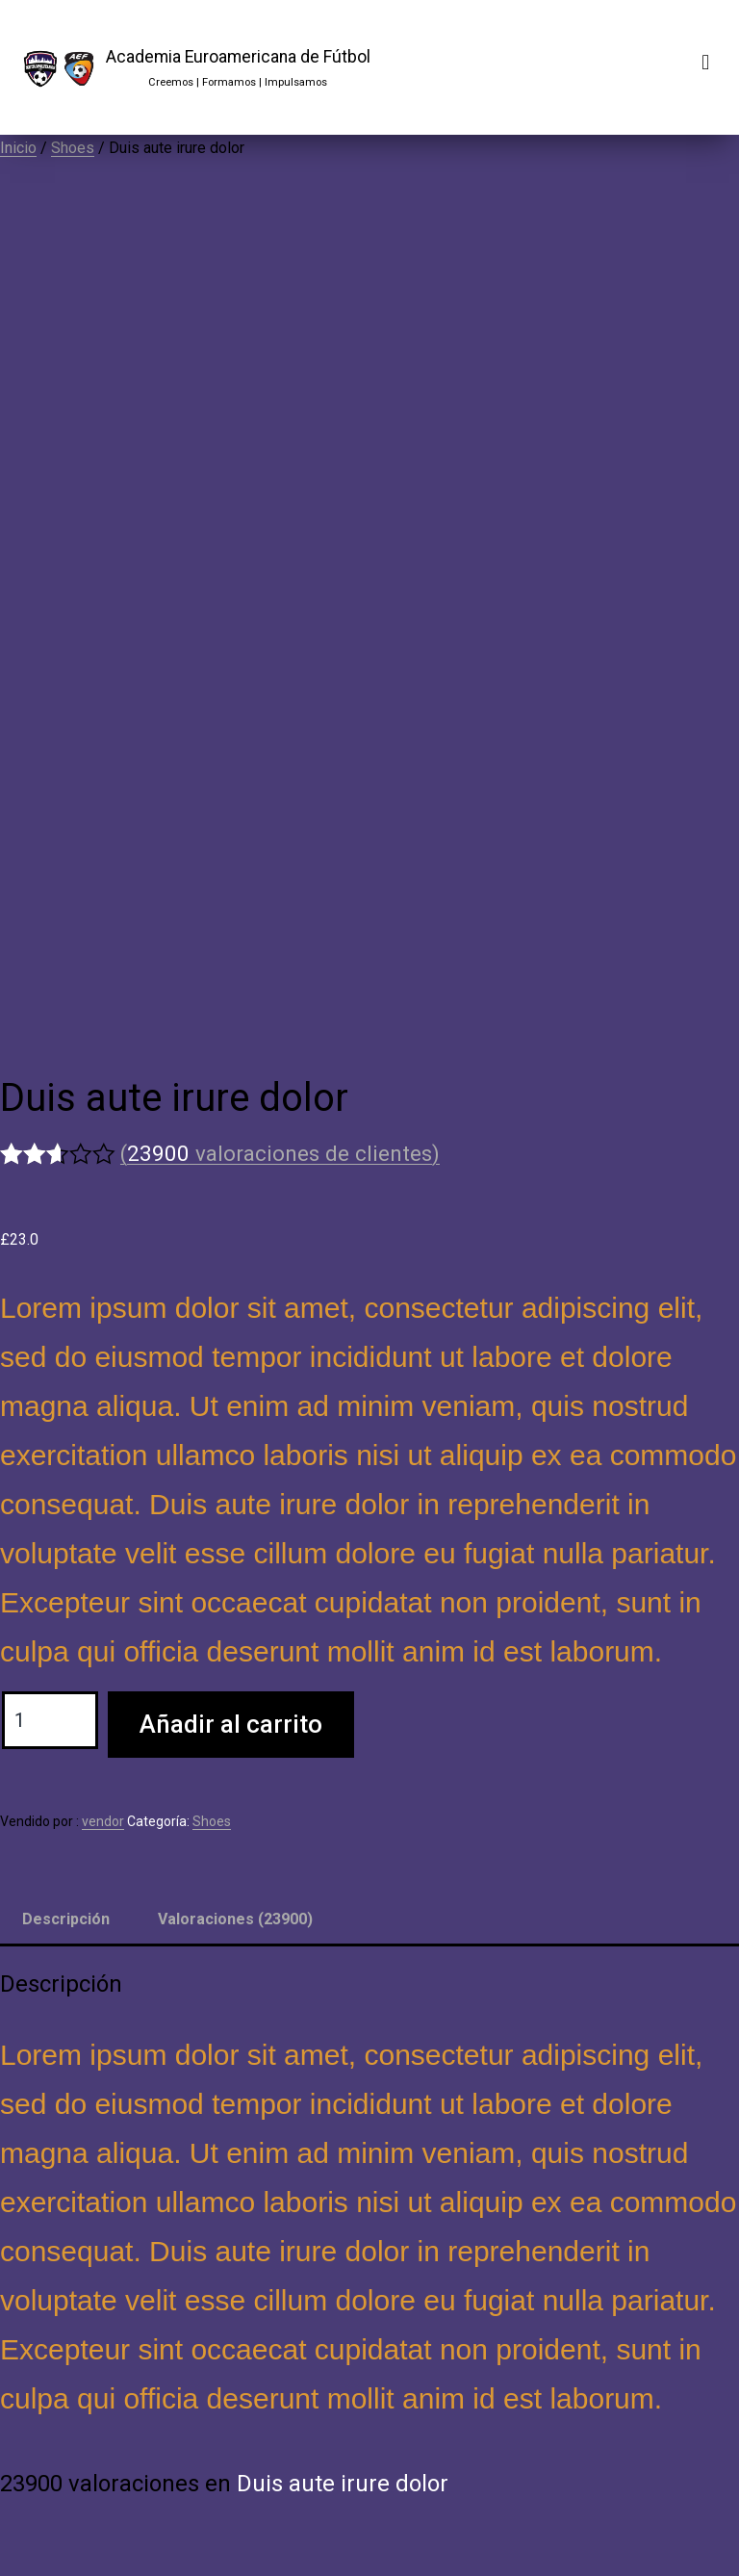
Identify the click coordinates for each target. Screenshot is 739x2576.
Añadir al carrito (231, 1724)
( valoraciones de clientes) (280, 1153)
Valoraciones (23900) (235, 1919)
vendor (103, 1821)
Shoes (72, 148)
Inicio (18, 148)
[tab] (65, 1919)
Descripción (66, 1919)
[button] (706, 63)
